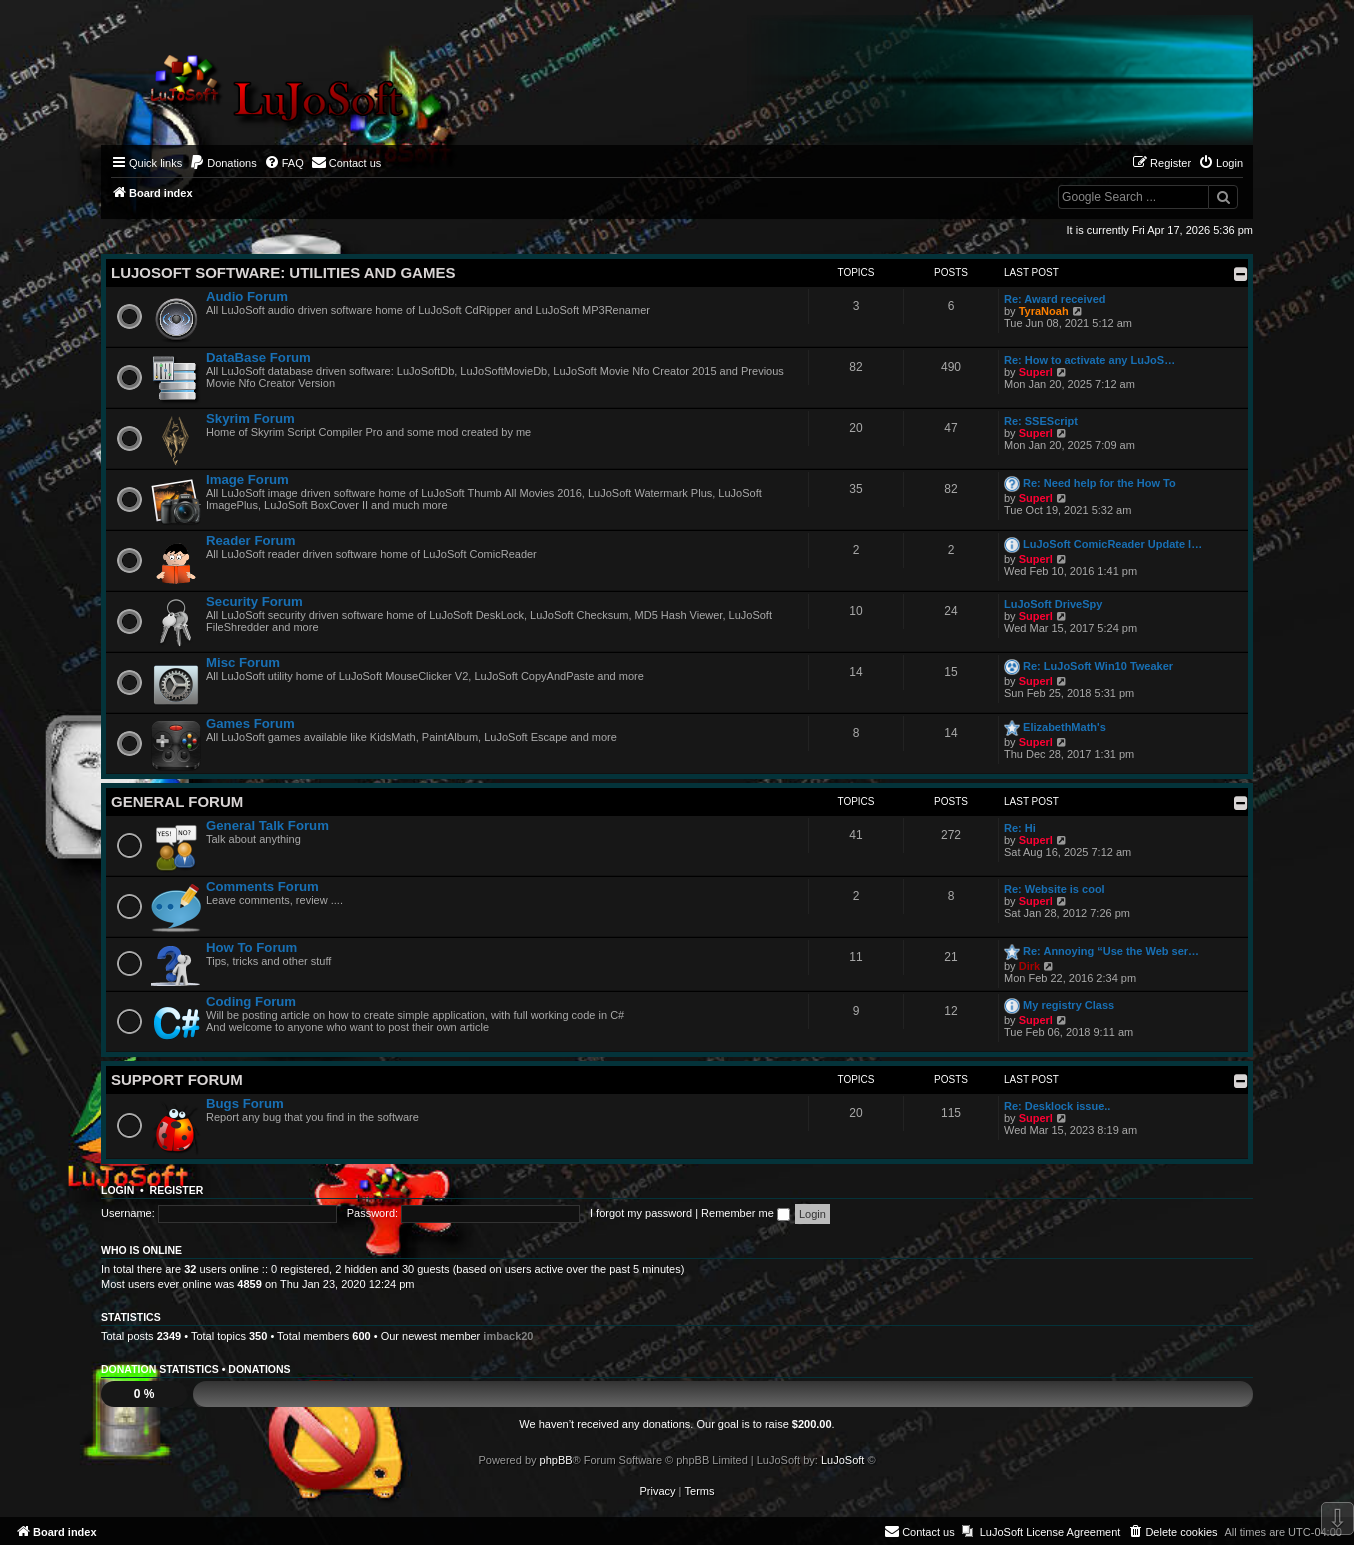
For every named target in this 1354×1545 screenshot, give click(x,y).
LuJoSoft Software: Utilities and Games (283, 272)
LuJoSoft (842, 1460)
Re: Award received (1055, 299)
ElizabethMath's (1064, 727)
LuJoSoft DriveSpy (1053, 604)
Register (177, 1190)
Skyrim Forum (250, 418)
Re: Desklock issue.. (1057, 1106)
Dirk (1029, 966)
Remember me (745, 1213)
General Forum (177, 801)
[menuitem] (223, 163)
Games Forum (250, 723)
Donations (259, 1369)
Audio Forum (247, 296)
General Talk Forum (267, 825)
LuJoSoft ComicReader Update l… (1112, 544)
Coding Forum (251, 1001)
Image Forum (247, 479)
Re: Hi (1020, 828)
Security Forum (254, 601)
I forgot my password (641, 1213)
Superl (1036, 372)
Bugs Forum (245, 1103)
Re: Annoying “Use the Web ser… (1111, 951)
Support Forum (177, 1079)
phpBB (556, 1460)
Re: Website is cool (1054, 889)
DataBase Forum (258, 357)
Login (117, 1190)
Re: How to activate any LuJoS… (1089, 360)
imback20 (508, 1336)
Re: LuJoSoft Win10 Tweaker (1098, 666)
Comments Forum (262, 886)
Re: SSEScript (1041, 421)
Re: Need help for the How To (1099, 483)
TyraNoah (1044, 311)
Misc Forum (243, 662)
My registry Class (1068, 1005)
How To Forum (251, 947)
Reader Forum (250, 540)
